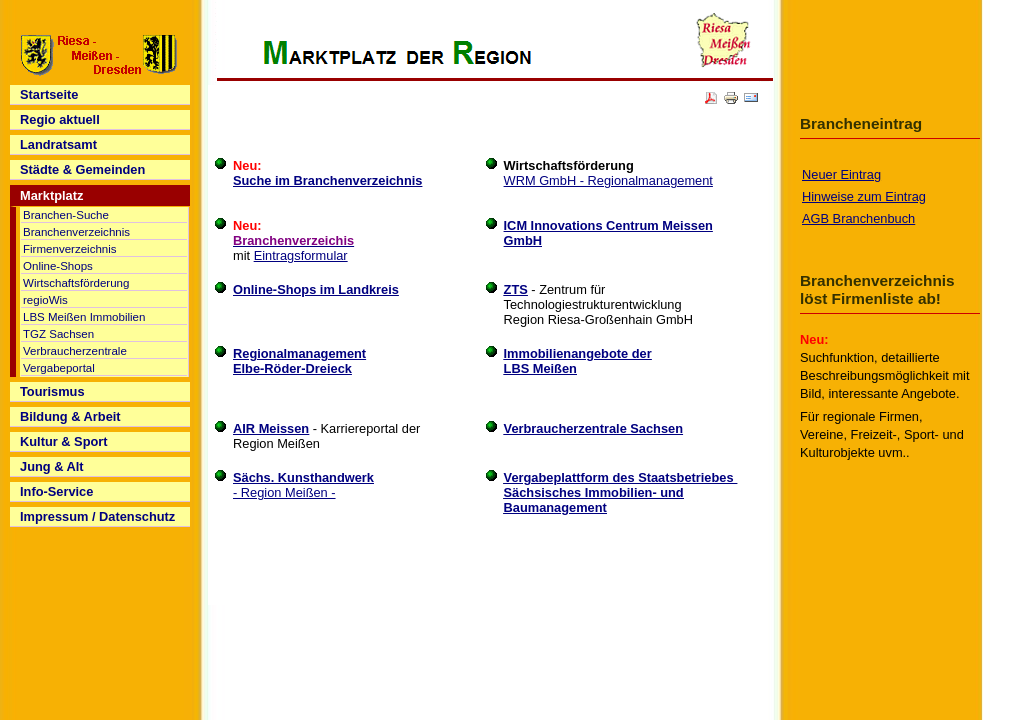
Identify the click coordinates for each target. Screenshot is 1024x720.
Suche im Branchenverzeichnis (327, 180)
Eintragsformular (301, 255)
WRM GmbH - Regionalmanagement (608, 180)
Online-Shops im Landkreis (316, 289)
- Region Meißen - (303, 485)
